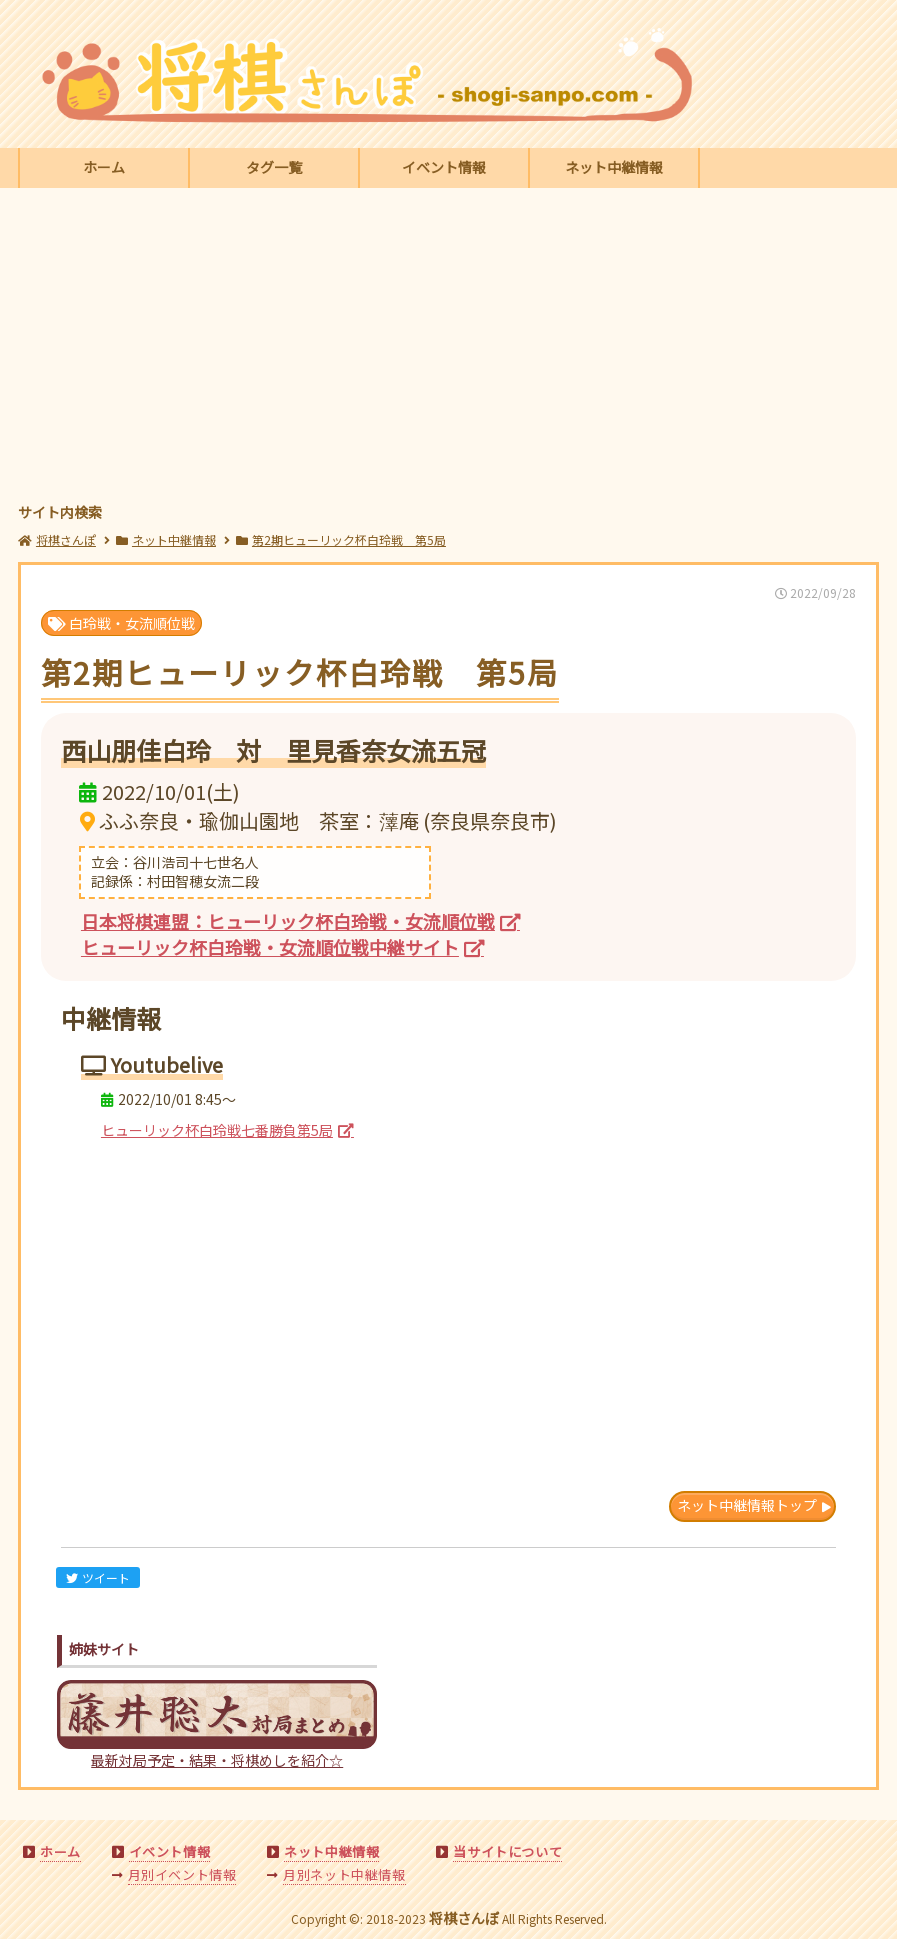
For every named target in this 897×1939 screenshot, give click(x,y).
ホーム (104, 167)
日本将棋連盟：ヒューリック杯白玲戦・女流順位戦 (288, 921)
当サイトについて (507, 1851)
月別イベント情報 (182, 1874)
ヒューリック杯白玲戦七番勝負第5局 (217, 1130)
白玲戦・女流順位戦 (121, 623)
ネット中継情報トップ (747, 1505)
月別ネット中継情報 (344, 1874)
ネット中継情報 (614, 167)
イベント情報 (444, 167)
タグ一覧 (274, 167)
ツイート (98, 1577)
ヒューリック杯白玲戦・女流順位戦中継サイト (270, 947)
